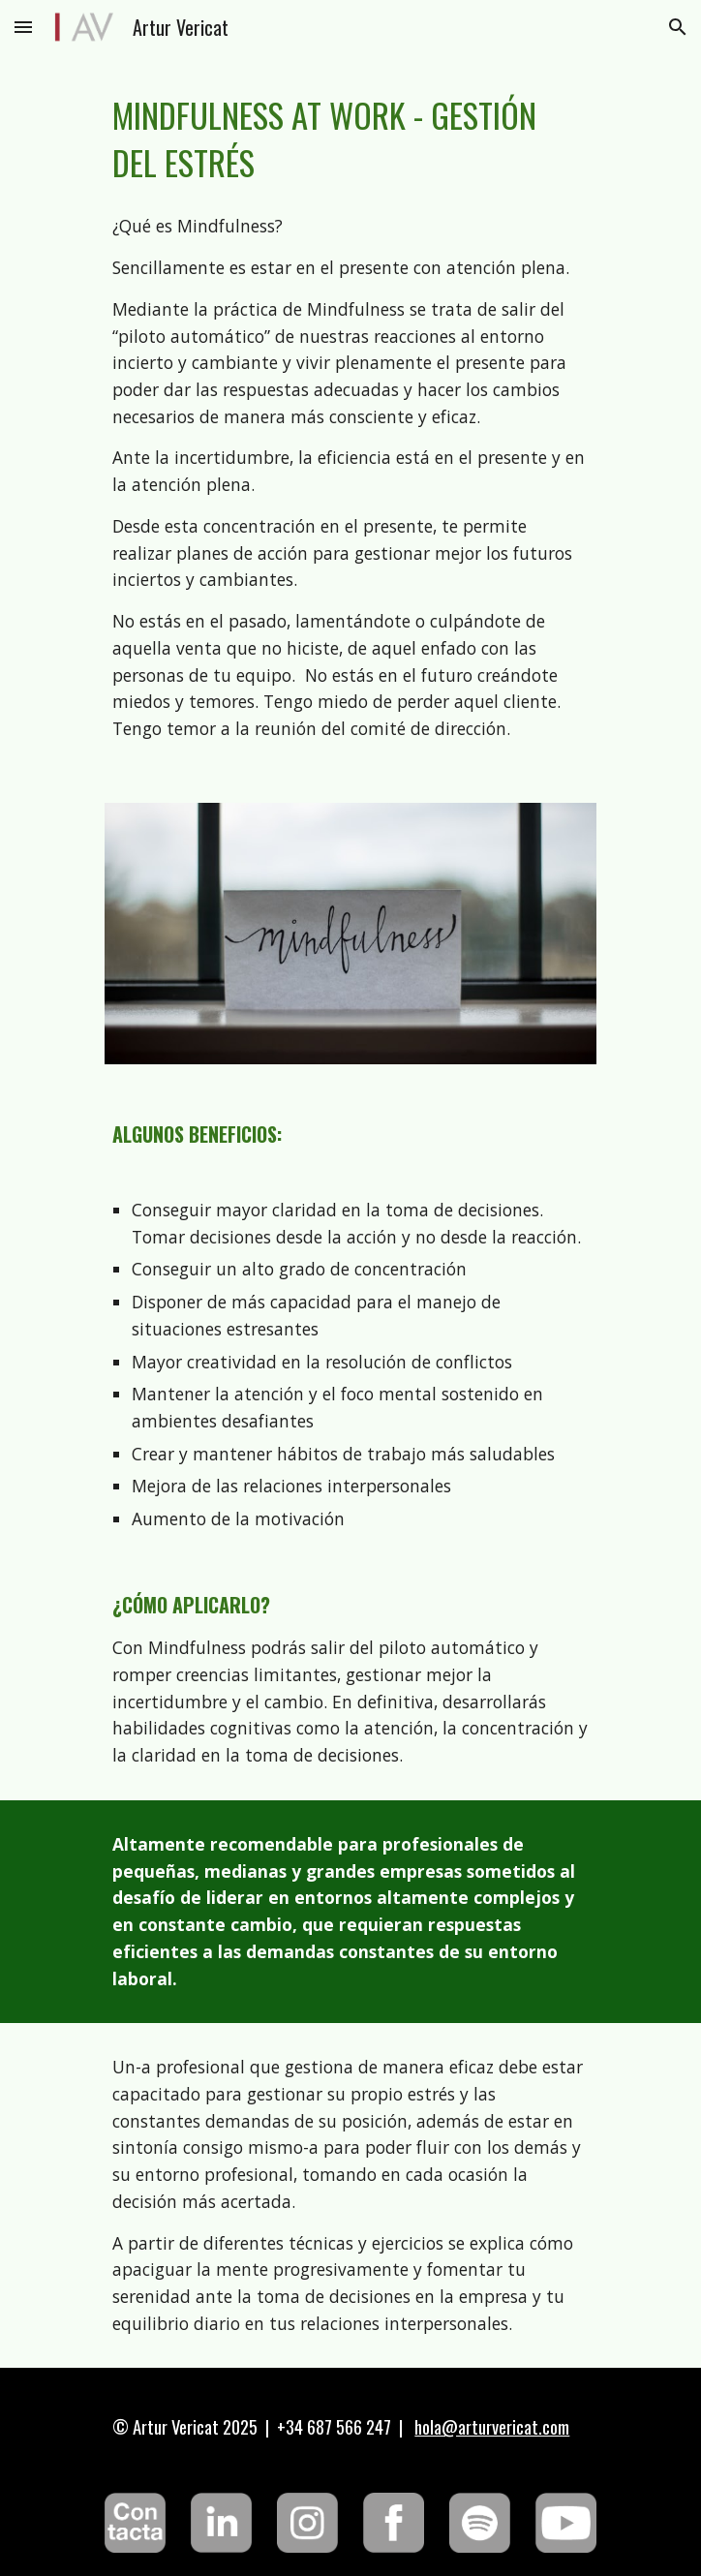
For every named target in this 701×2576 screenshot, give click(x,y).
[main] (350, 138)
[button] (23, 26)
